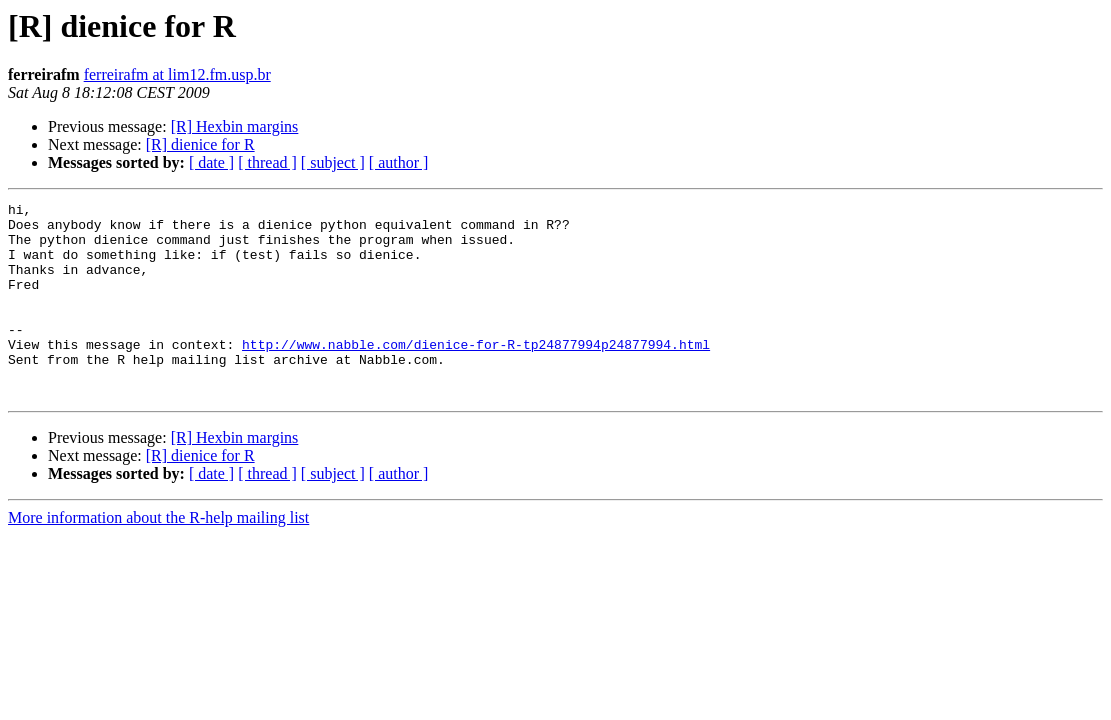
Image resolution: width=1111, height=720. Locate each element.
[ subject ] (333, 162)
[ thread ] (267, 162)
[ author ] (399, 162)
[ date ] (211, 162)
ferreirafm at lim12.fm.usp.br (177, 74)
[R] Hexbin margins (235, 126)
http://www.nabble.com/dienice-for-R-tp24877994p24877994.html (476, 374)
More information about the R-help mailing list (158, 556)
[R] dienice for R (200, 144)
